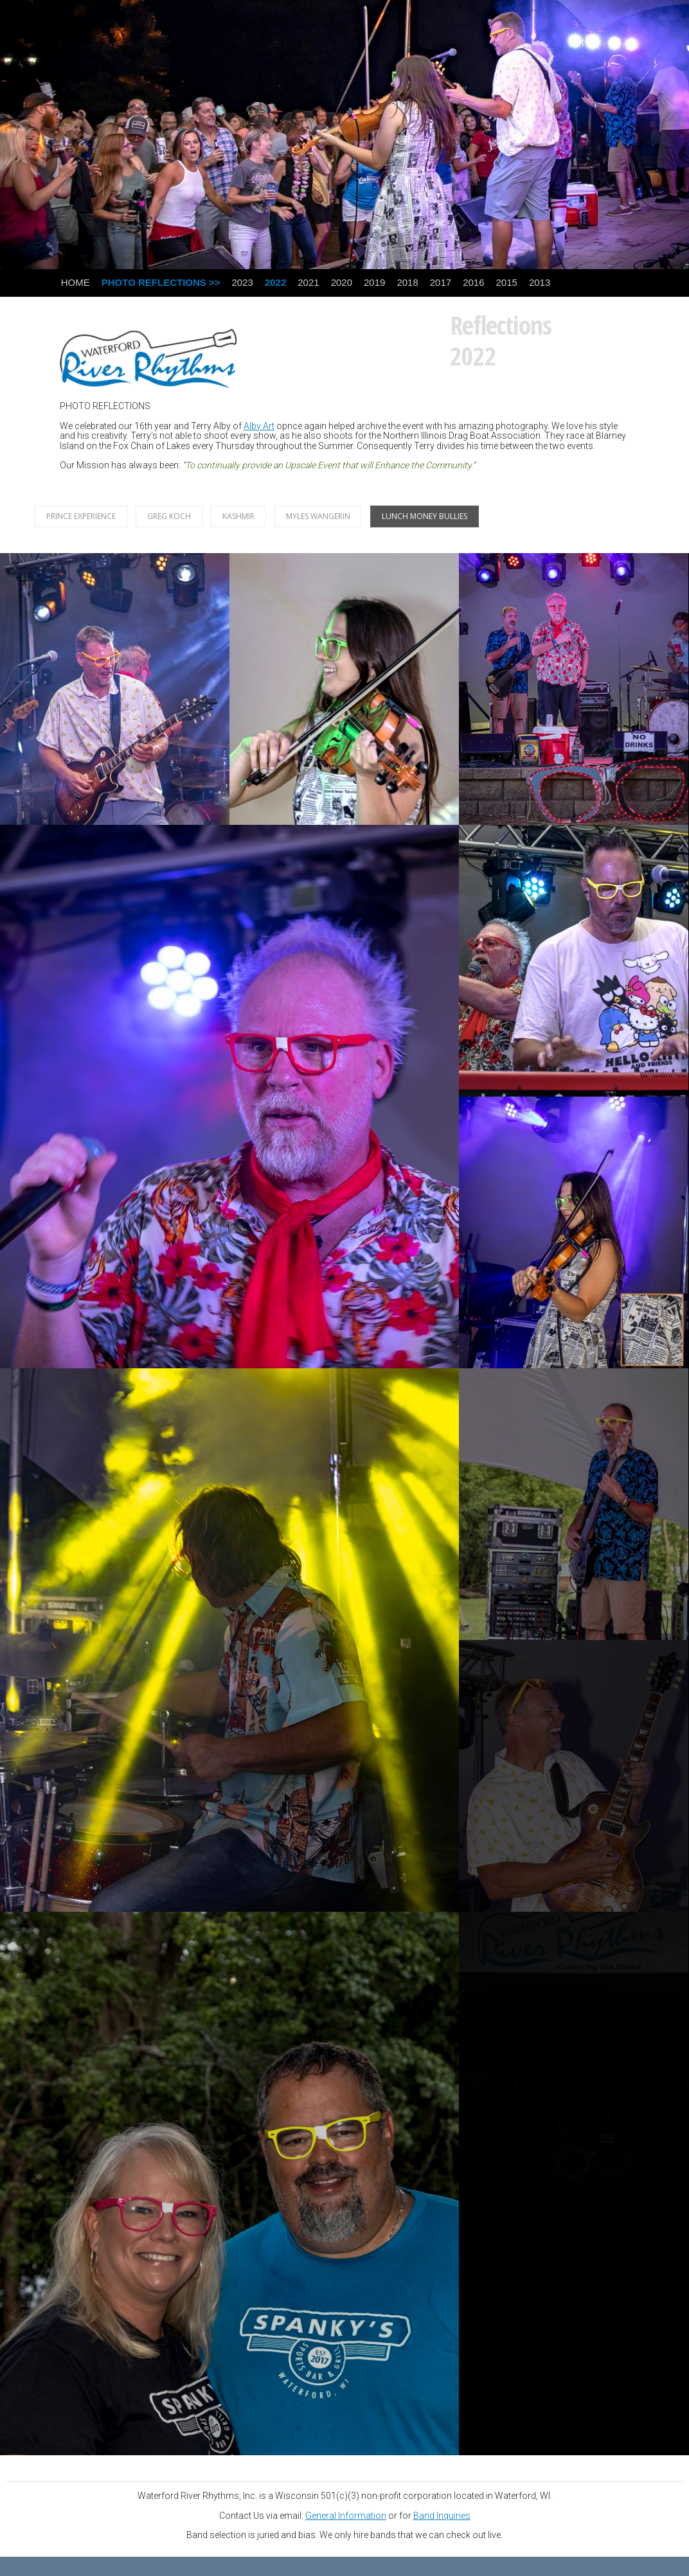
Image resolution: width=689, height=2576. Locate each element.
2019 (374, 282)
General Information (345, 2515)
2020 (341, 282)
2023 (242, 282)
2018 (407, 282)
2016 (473, 282)
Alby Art (259, 426)
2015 (506, 282)
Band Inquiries (441, 2515)
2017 (440, 282)
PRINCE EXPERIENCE (81, 516)
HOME (75, 282)
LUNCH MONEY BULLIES (424, 516)
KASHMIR (238, 516)
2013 (539, 282)
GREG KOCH (169, 516)
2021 (308, 282)
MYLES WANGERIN (318, 516)
